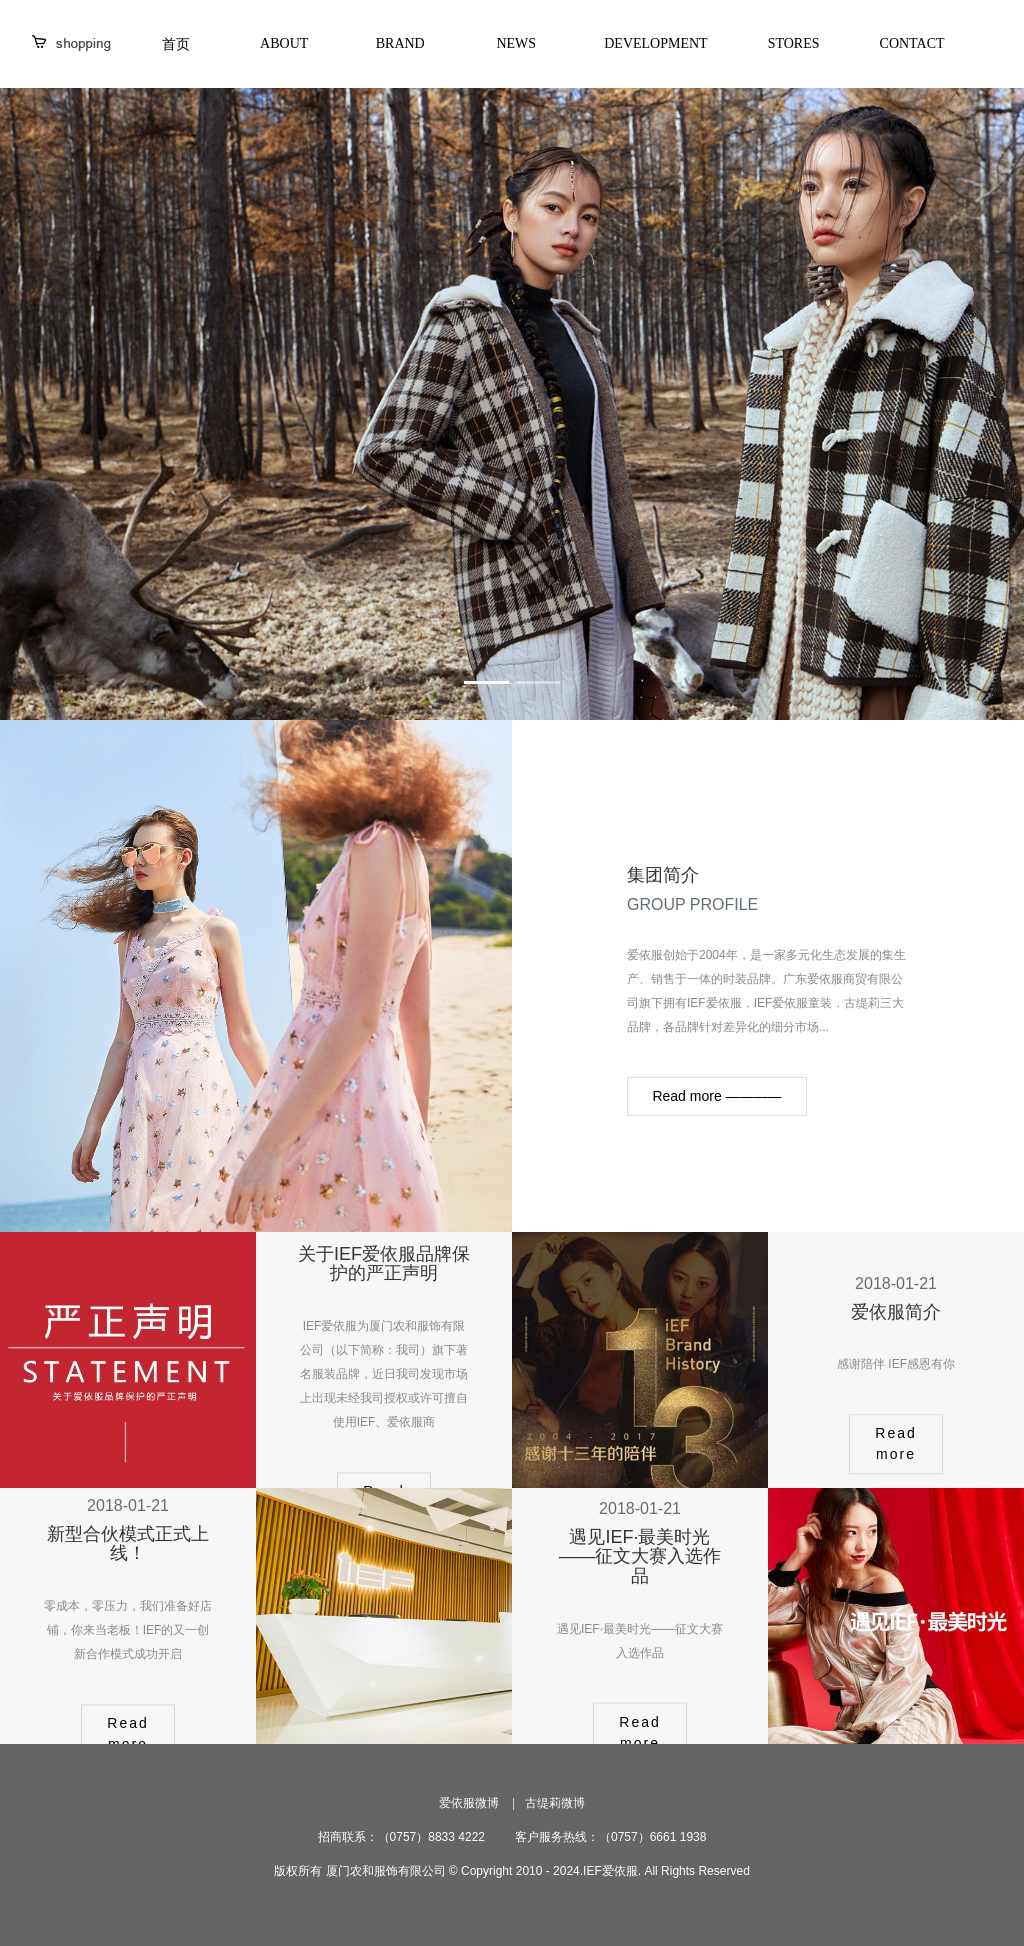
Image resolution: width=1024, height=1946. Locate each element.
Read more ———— (716, 1096)
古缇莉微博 (555, 1803)
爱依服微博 (469, 1803)
